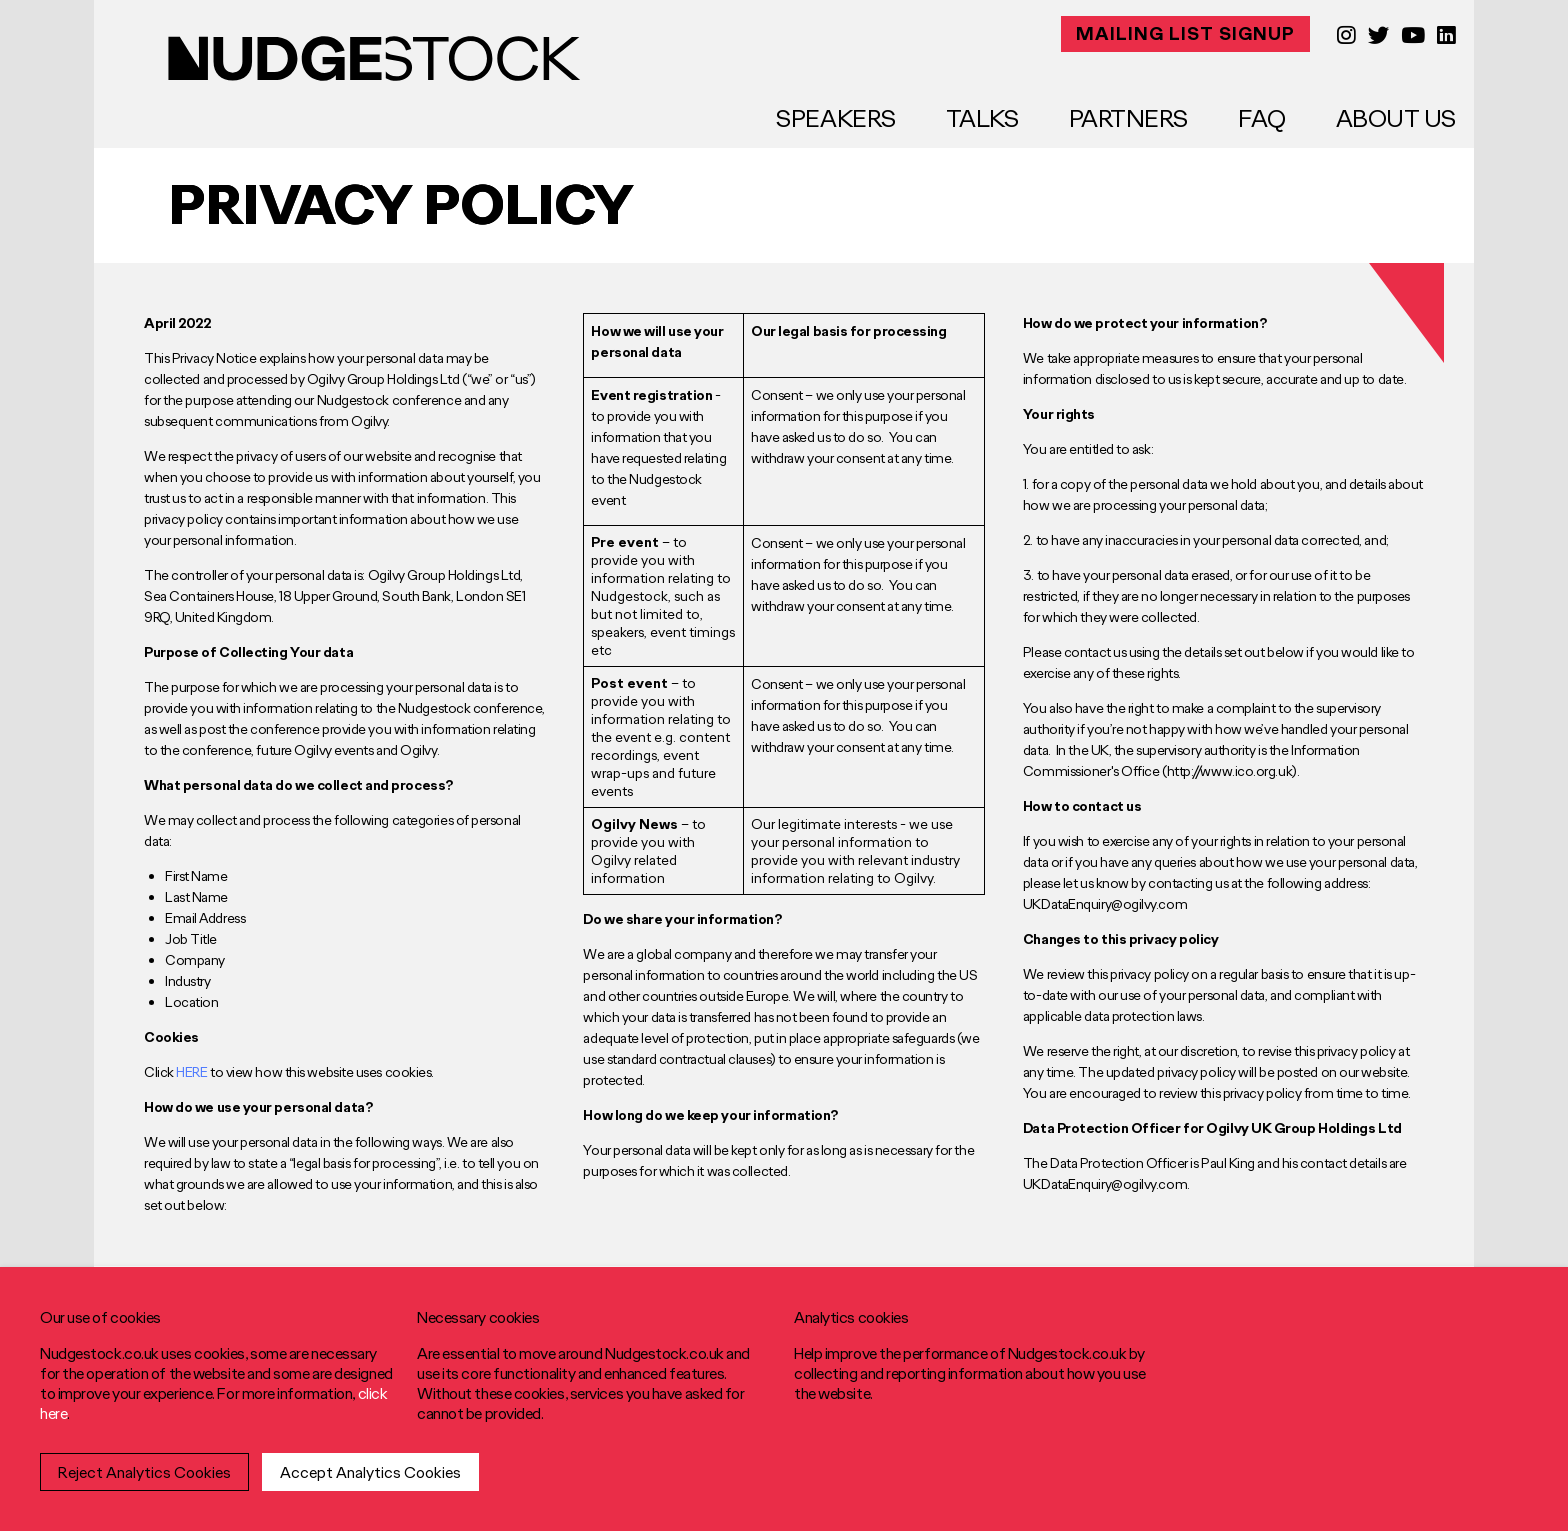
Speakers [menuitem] (835, 118)
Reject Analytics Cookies (144, 1472)
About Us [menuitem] (1396, 118)
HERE (191, 1072)
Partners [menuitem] (1128, 118)
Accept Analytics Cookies (370, 1472)
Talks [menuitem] (982, 118)
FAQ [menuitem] (1262, 118)
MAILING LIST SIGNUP (1185, 34)
